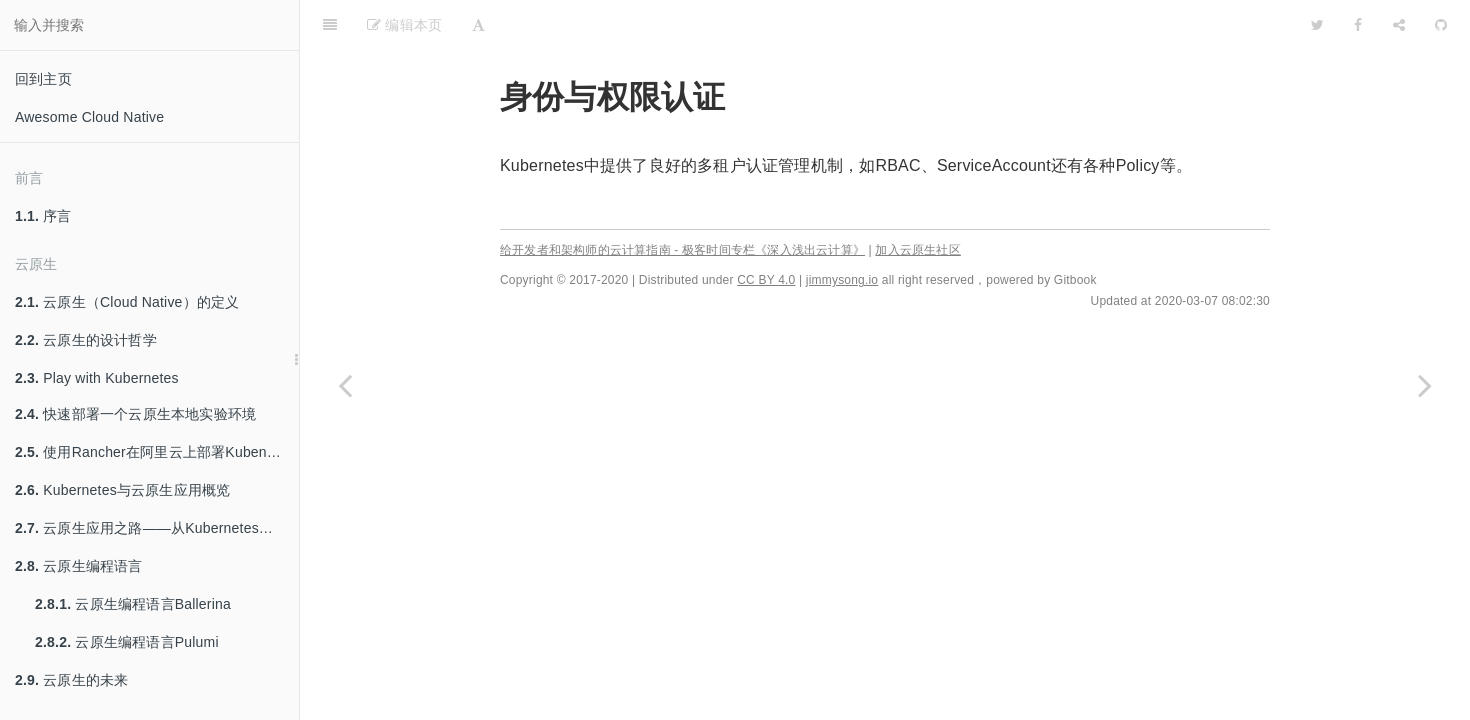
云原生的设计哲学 (86, 340)
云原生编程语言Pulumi (127, 642)
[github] (1231, 25)
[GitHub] (1441, 25)
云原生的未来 (71, 680)
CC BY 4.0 (766, 280)
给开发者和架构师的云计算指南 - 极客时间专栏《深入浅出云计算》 (682, 250)
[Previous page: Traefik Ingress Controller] (345, 385)
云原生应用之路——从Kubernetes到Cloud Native (157, 528)
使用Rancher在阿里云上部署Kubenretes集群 (157, 452)
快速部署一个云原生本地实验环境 (135, 414)
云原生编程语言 (79, 566)
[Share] (1399, 25)
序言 (43, 216)
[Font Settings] (478, 25)
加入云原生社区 (917, 250)
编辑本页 (404, 25)
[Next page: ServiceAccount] (1425, 385)
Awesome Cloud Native (89, 117)
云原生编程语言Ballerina (133, 604)
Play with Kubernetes (97, 378)
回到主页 (43, 79)
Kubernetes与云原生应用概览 (122, 490)
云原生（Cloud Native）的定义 (127, 302)
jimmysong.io (842, 280)
